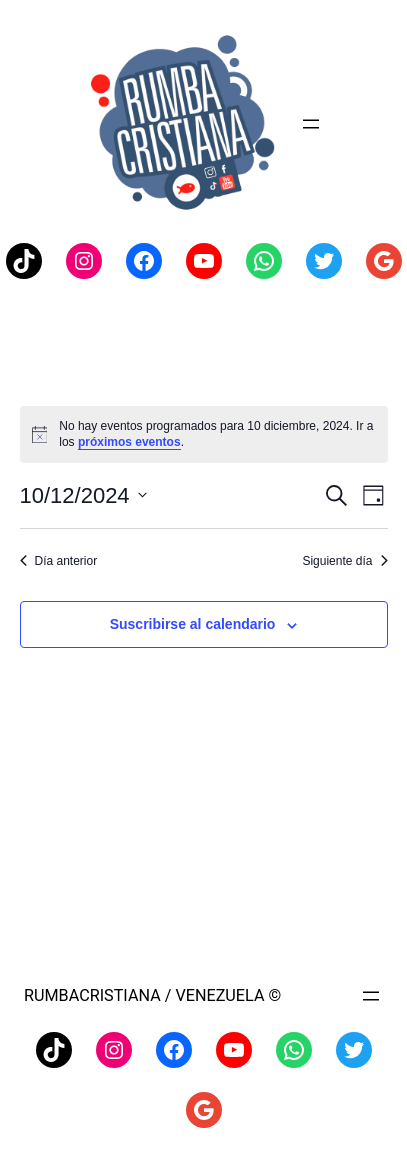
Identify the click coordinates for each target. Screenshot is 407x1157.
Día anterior (59, 561)
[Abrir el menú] (311, 124)
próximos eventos (129, 442)
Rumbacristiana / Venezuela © (152, 995)
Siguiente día (344, 561)
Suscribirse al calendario (193, 624)
